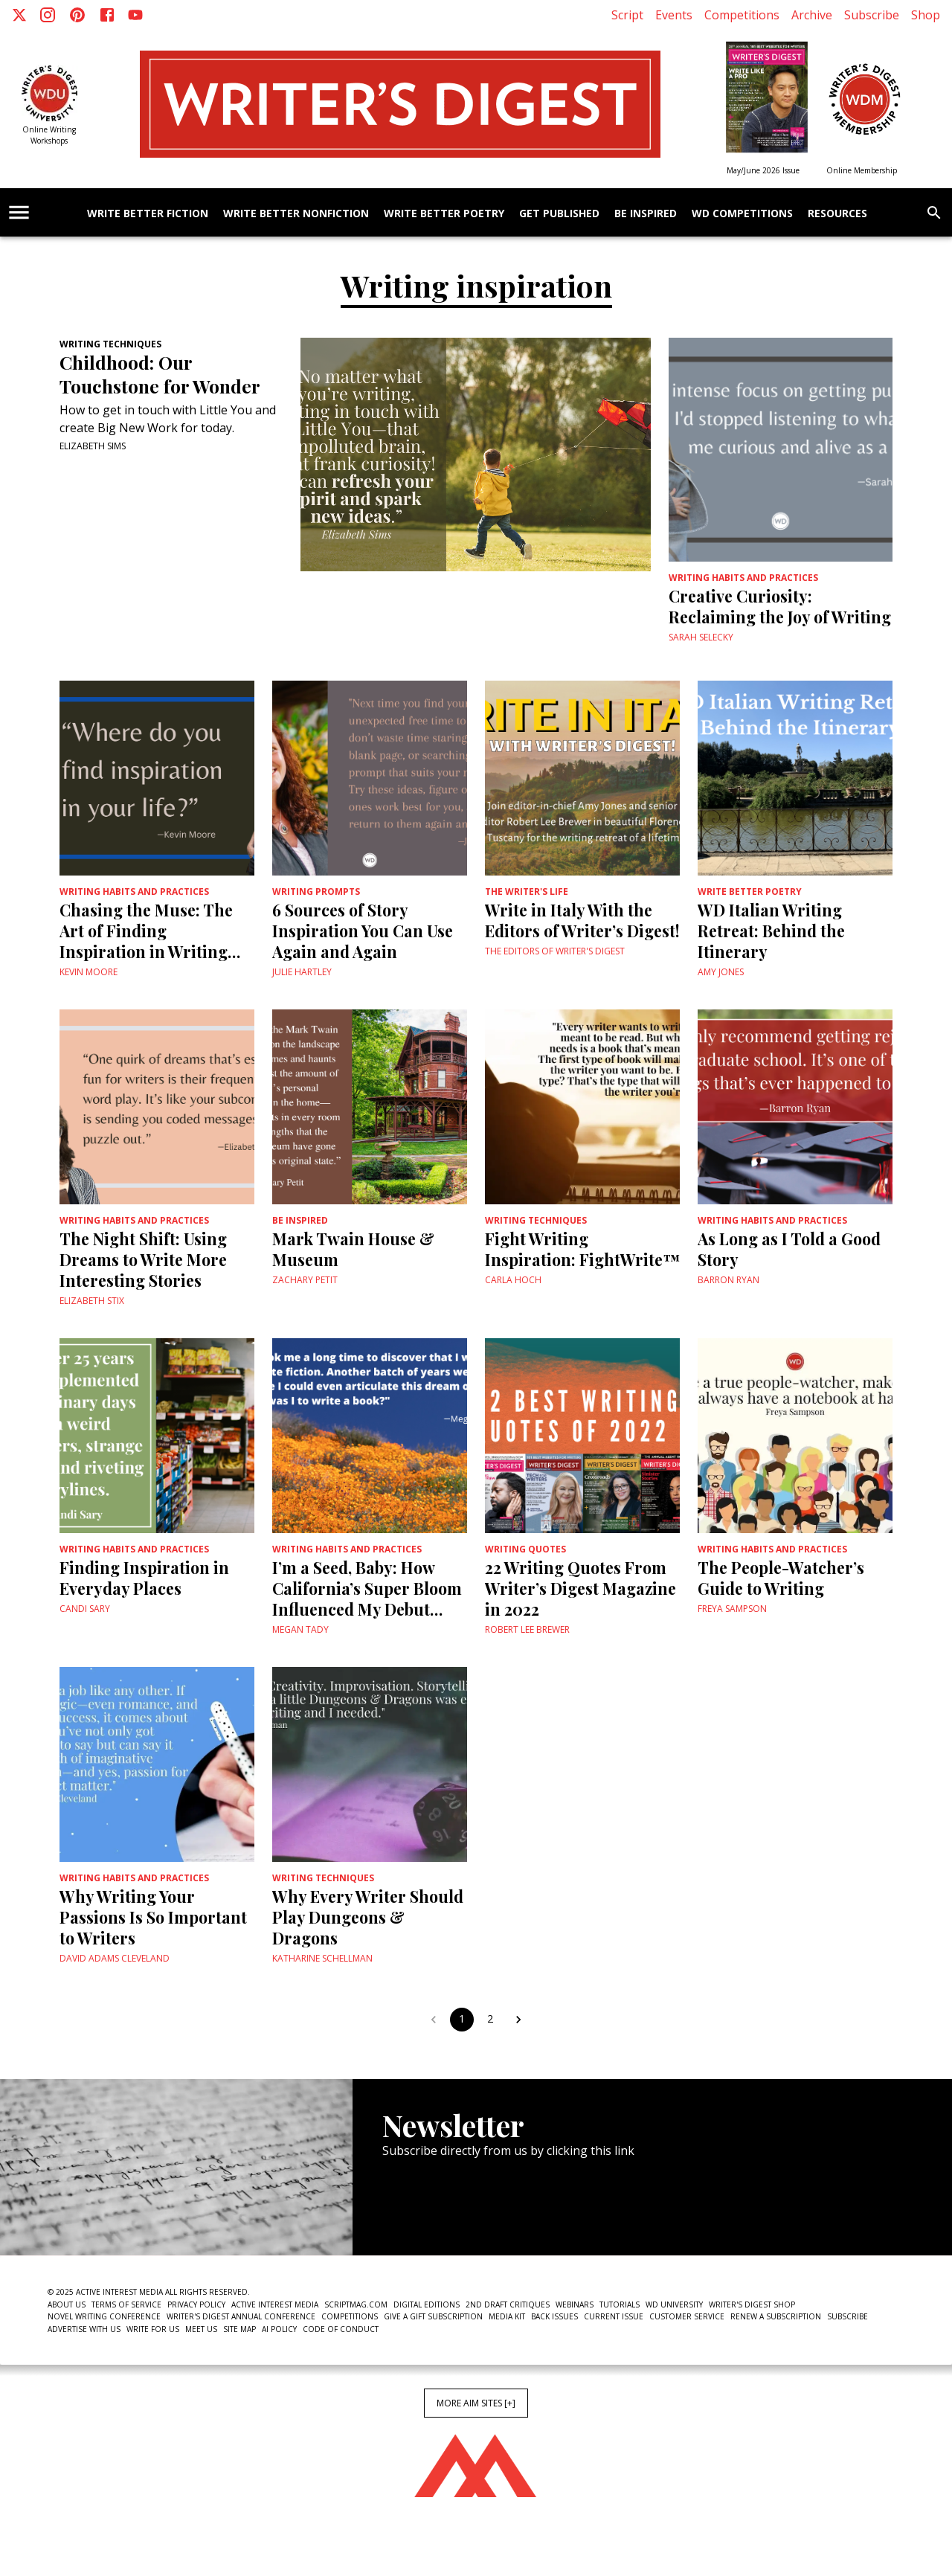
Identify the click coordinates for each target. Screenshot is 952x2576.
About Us (67, 2304)
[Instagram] (48, 15)
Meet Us (201, 2329)
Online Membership (861, 170)
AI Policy (279, 2329)
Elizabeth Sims (93, 446)
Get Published (559, 214)
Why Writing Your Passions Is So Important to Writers (153, 1917)
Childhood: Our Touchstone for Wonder (160, 374)
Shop (925, 15)
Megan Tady (300, 1629)
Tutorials (619, 2304)
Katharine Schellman (322, 1958)
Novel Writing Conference (104, 2316)
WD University (674, 2304)
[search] (934, 213)
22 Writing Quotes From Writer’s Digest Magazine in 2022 (580, 1588)
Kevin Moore (89, 972)
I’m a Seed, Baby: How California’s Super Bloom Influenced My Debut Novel (367, 1588)
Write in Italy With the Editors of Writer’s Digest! (582, 920)
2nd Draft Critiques (508, 2304)
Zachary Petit (305, 1279)
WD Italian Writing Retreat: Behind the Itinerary (771, 930)
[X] (19, 15)
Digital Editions (426, 2304)
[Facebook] (107, 15)
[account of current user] (19, 212)
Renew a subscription (775, 2316)
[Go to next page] (518, 2019)
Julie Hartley (302, 972)
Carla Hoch (513, 1279)
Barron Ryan (728, 1279)
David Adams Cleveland (115, 1958)
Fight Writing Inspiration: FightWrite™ (582, 1249)
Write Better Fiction (147, 214)
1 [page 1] (462, 2019)
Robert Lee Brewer (527, 1629)
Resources (837, 214)
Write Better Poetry (444, 214)
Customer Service (686, 2316)
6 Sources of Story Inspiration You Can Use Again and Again (362, 930)
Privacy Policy (196, 2304)
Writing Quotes (525, 1549)
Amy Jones (721, 972)
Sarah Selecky (701, 637)
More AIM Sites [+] (476, 2403)
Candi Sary (85, 1608)
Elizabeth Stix (92, 1300)
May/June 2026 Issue (763, 170)
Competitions (741, 15)
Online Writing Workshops (49, 135)
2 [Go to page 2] (490, 2019)
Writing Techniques (110, 344)
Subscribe (871, 15)
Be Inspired (645, 214)
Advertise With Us (84, 2329)
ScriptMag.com (355, 2304)
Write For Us (152, 2329)
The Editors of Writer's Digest (555, 951)
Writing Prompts (316, 891)
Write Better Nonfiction (296, 214)
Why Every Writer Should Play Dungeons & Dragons (367, 1917)
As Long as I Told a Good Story (789, 1249)
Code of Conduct (341, 2329)
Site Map (239, 2329)
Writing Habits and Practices (743, 577)
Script (627, 15)
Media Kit (507, 2316)
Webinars (575, 2304)
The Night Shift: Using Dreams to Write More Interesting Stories (143, 1259)
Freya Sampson (732, 1608)
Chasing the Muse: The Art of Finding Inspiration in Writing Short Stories (146, 930)
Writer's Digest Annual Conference (241, 2316)
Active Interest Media (274, 2304)
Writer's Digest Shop (752, 2304)
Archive (811, 15)
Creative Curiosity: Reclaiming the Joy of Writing (780, 606)
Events (673, 15)
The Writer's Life (526, 891)
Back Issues (554, 2316)
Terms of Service (126, 2304)
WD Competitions (742, 214)
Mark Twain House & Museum (353, 1249)
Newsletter (435, 2210)
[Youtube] (135, 15)
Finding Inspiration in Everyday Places (144, 1578)
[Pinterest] (77, 15)
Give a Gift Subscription (433, 2316)
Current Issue (613, 2316)
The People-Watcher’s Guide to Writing (781, 1578)
